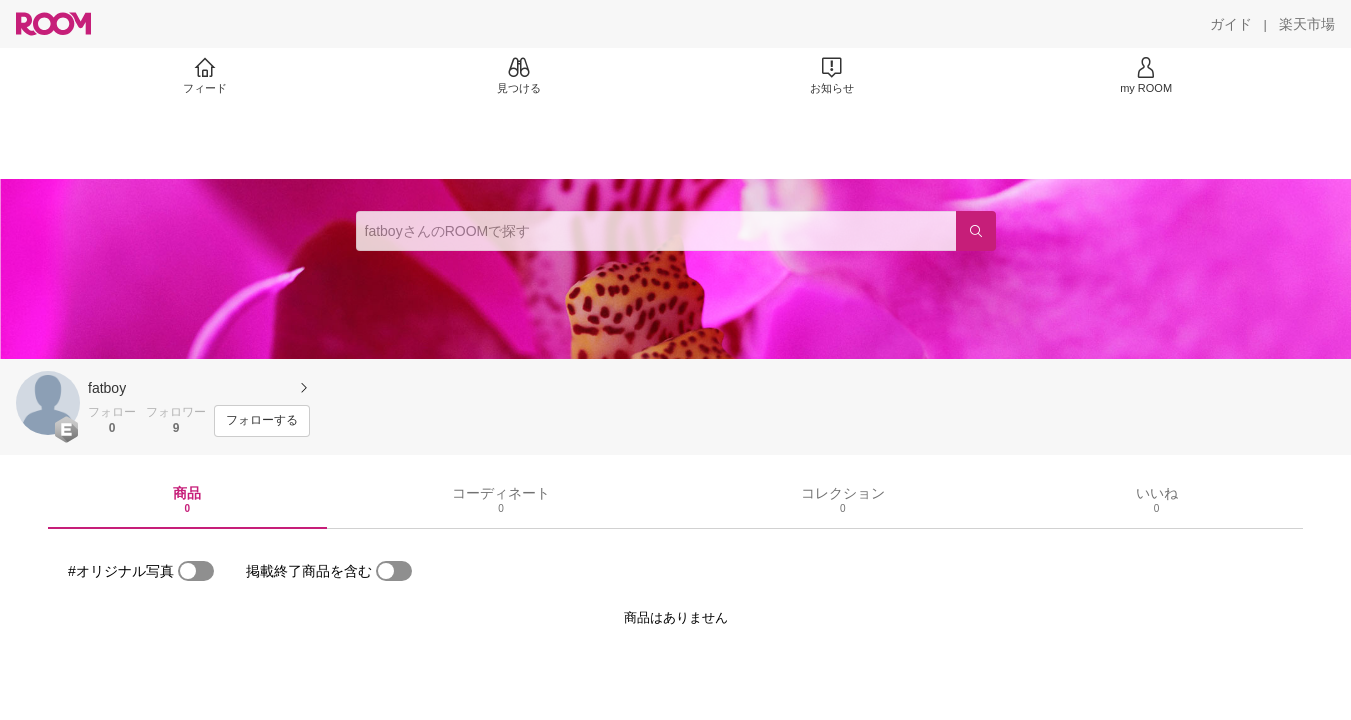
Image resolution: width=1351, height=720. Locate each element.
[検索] (976, 231)
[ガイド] (1231, 24)
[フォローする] (262, 421)
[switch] (196, 571)
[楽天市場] (1307, 24)
